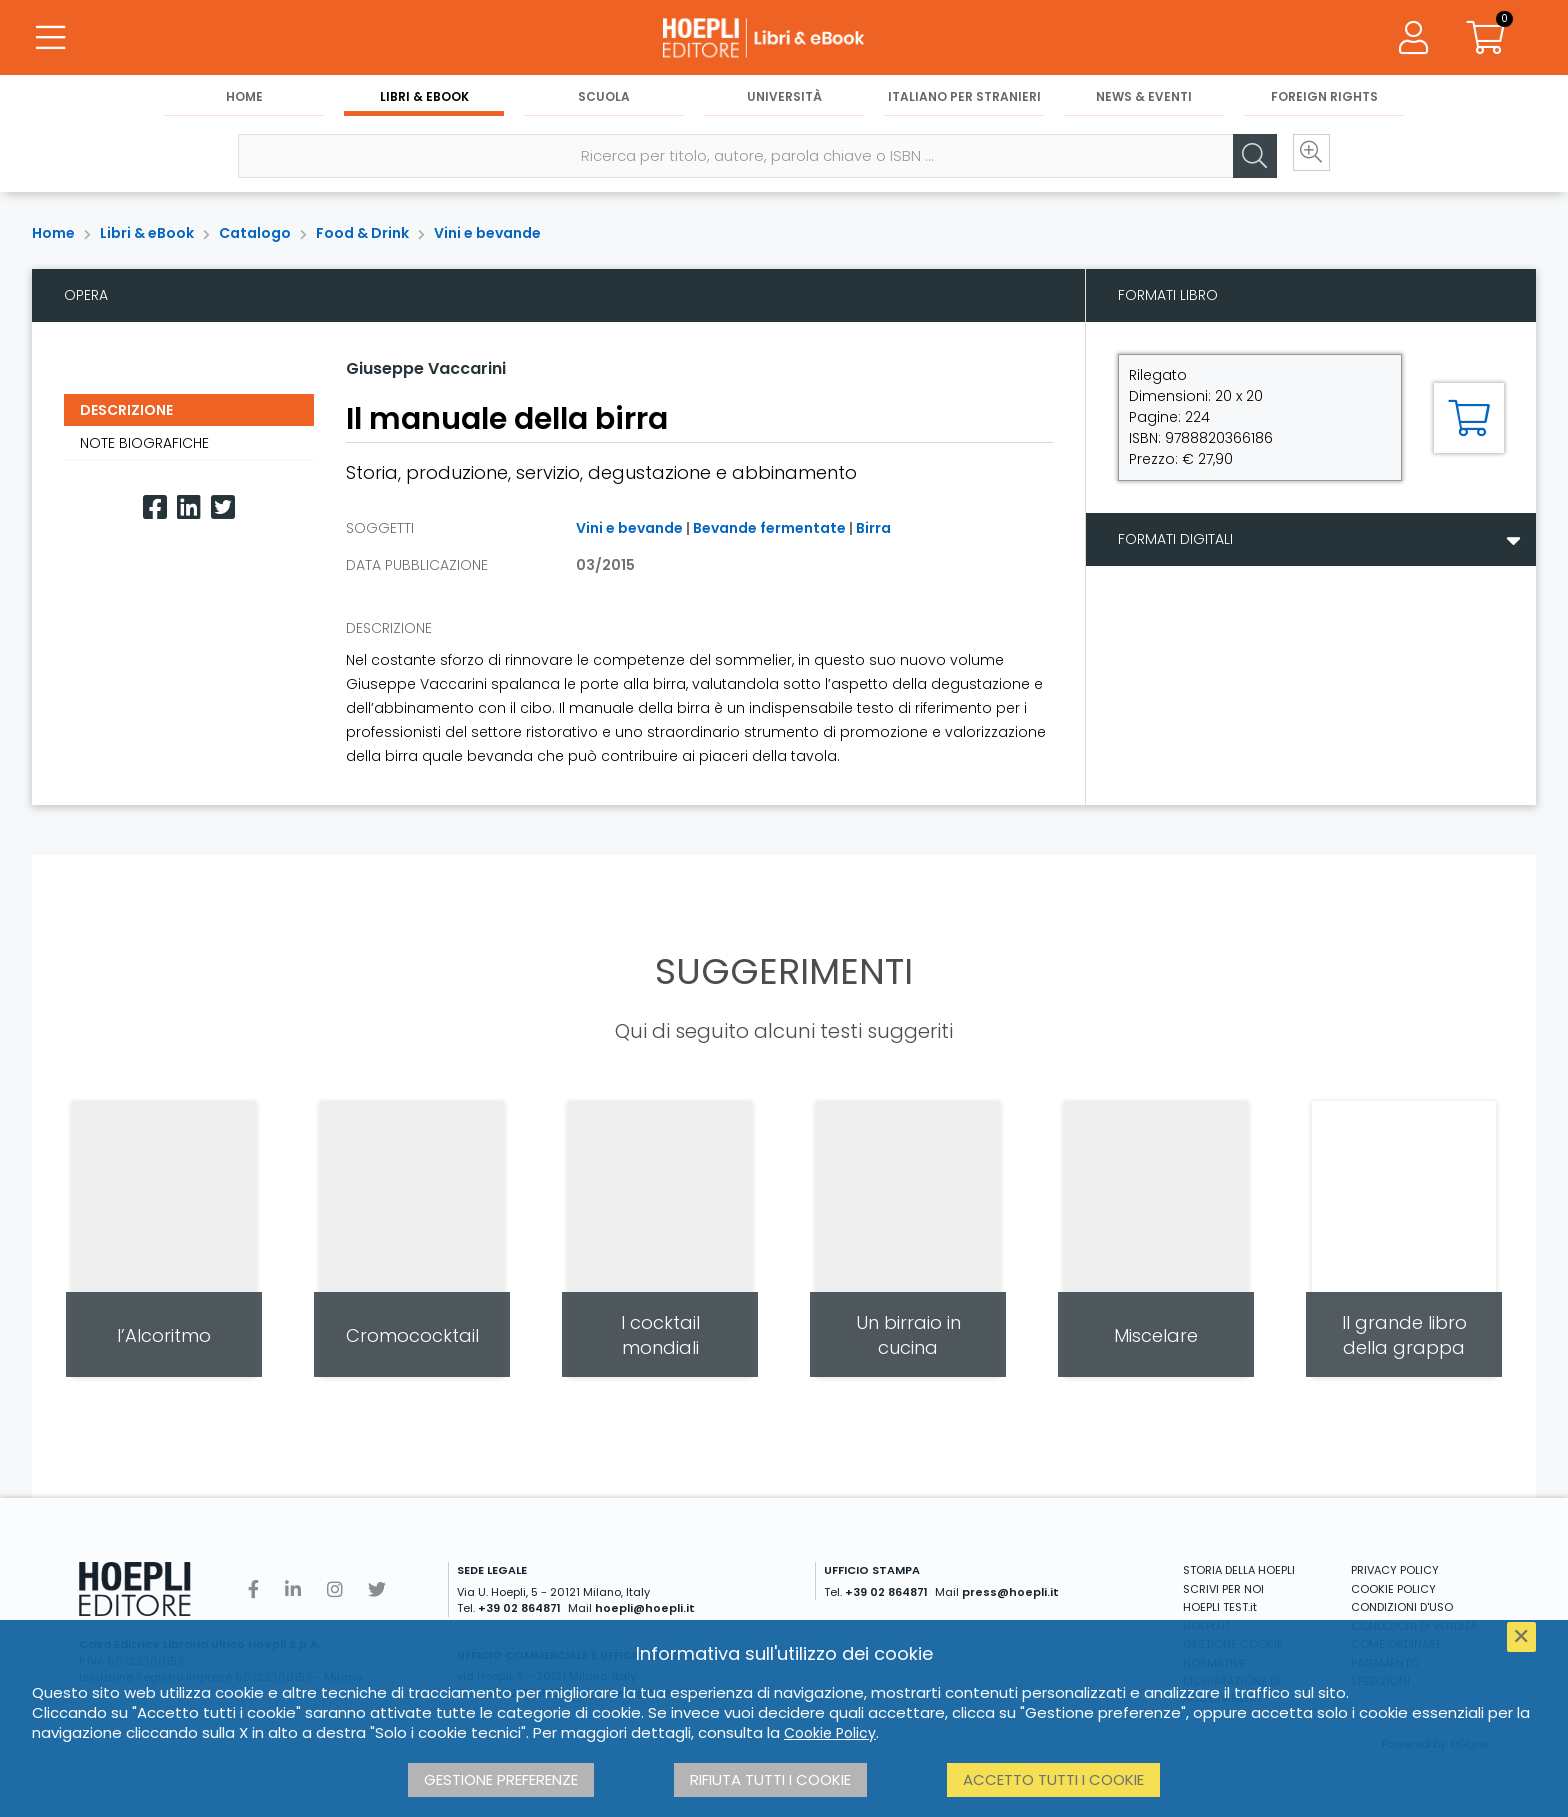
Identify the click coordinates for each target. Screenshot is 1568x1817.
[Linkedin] (189, 507)
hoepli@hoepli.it (645, 1608)
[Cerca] (1242, 161)
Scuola (604, 101)
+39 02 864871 (519, 1608)
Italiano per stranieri (964, 101)
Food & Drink (362, 233)
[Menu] (50, 40)
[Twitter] (223, 507)
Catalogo (255, 233)
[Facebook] (155, 507)
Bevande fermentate (769, 528)
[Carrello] (1486, 40)
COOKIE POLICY (1393, 1589)
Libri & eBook (424, 101)
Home (244, 101)
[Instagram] (335, 1589)
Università (784, 101)
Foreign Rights (1324, 101)
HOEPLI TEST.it (1220, 1607)
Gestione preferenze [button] (501, 1779)
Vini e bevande (487, 233)
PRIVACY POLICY (1395, 1570)
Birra (873, 528)
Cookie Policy (830, 1733)
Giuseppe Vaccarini (426, 368)
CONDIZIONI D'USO (1402, 1607)
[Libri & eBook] (784, 40)
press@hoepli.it (1010, 1592)
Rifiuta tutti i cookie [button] (770, 1779)
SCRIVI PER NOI (1223, 1589)
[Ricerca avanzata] (1302, 161)
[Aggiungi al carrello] (1469, 418)
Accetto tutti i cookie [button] (1053, 1779)
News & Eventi (1144, 101)
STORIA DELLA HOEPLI (1239, 1570)
